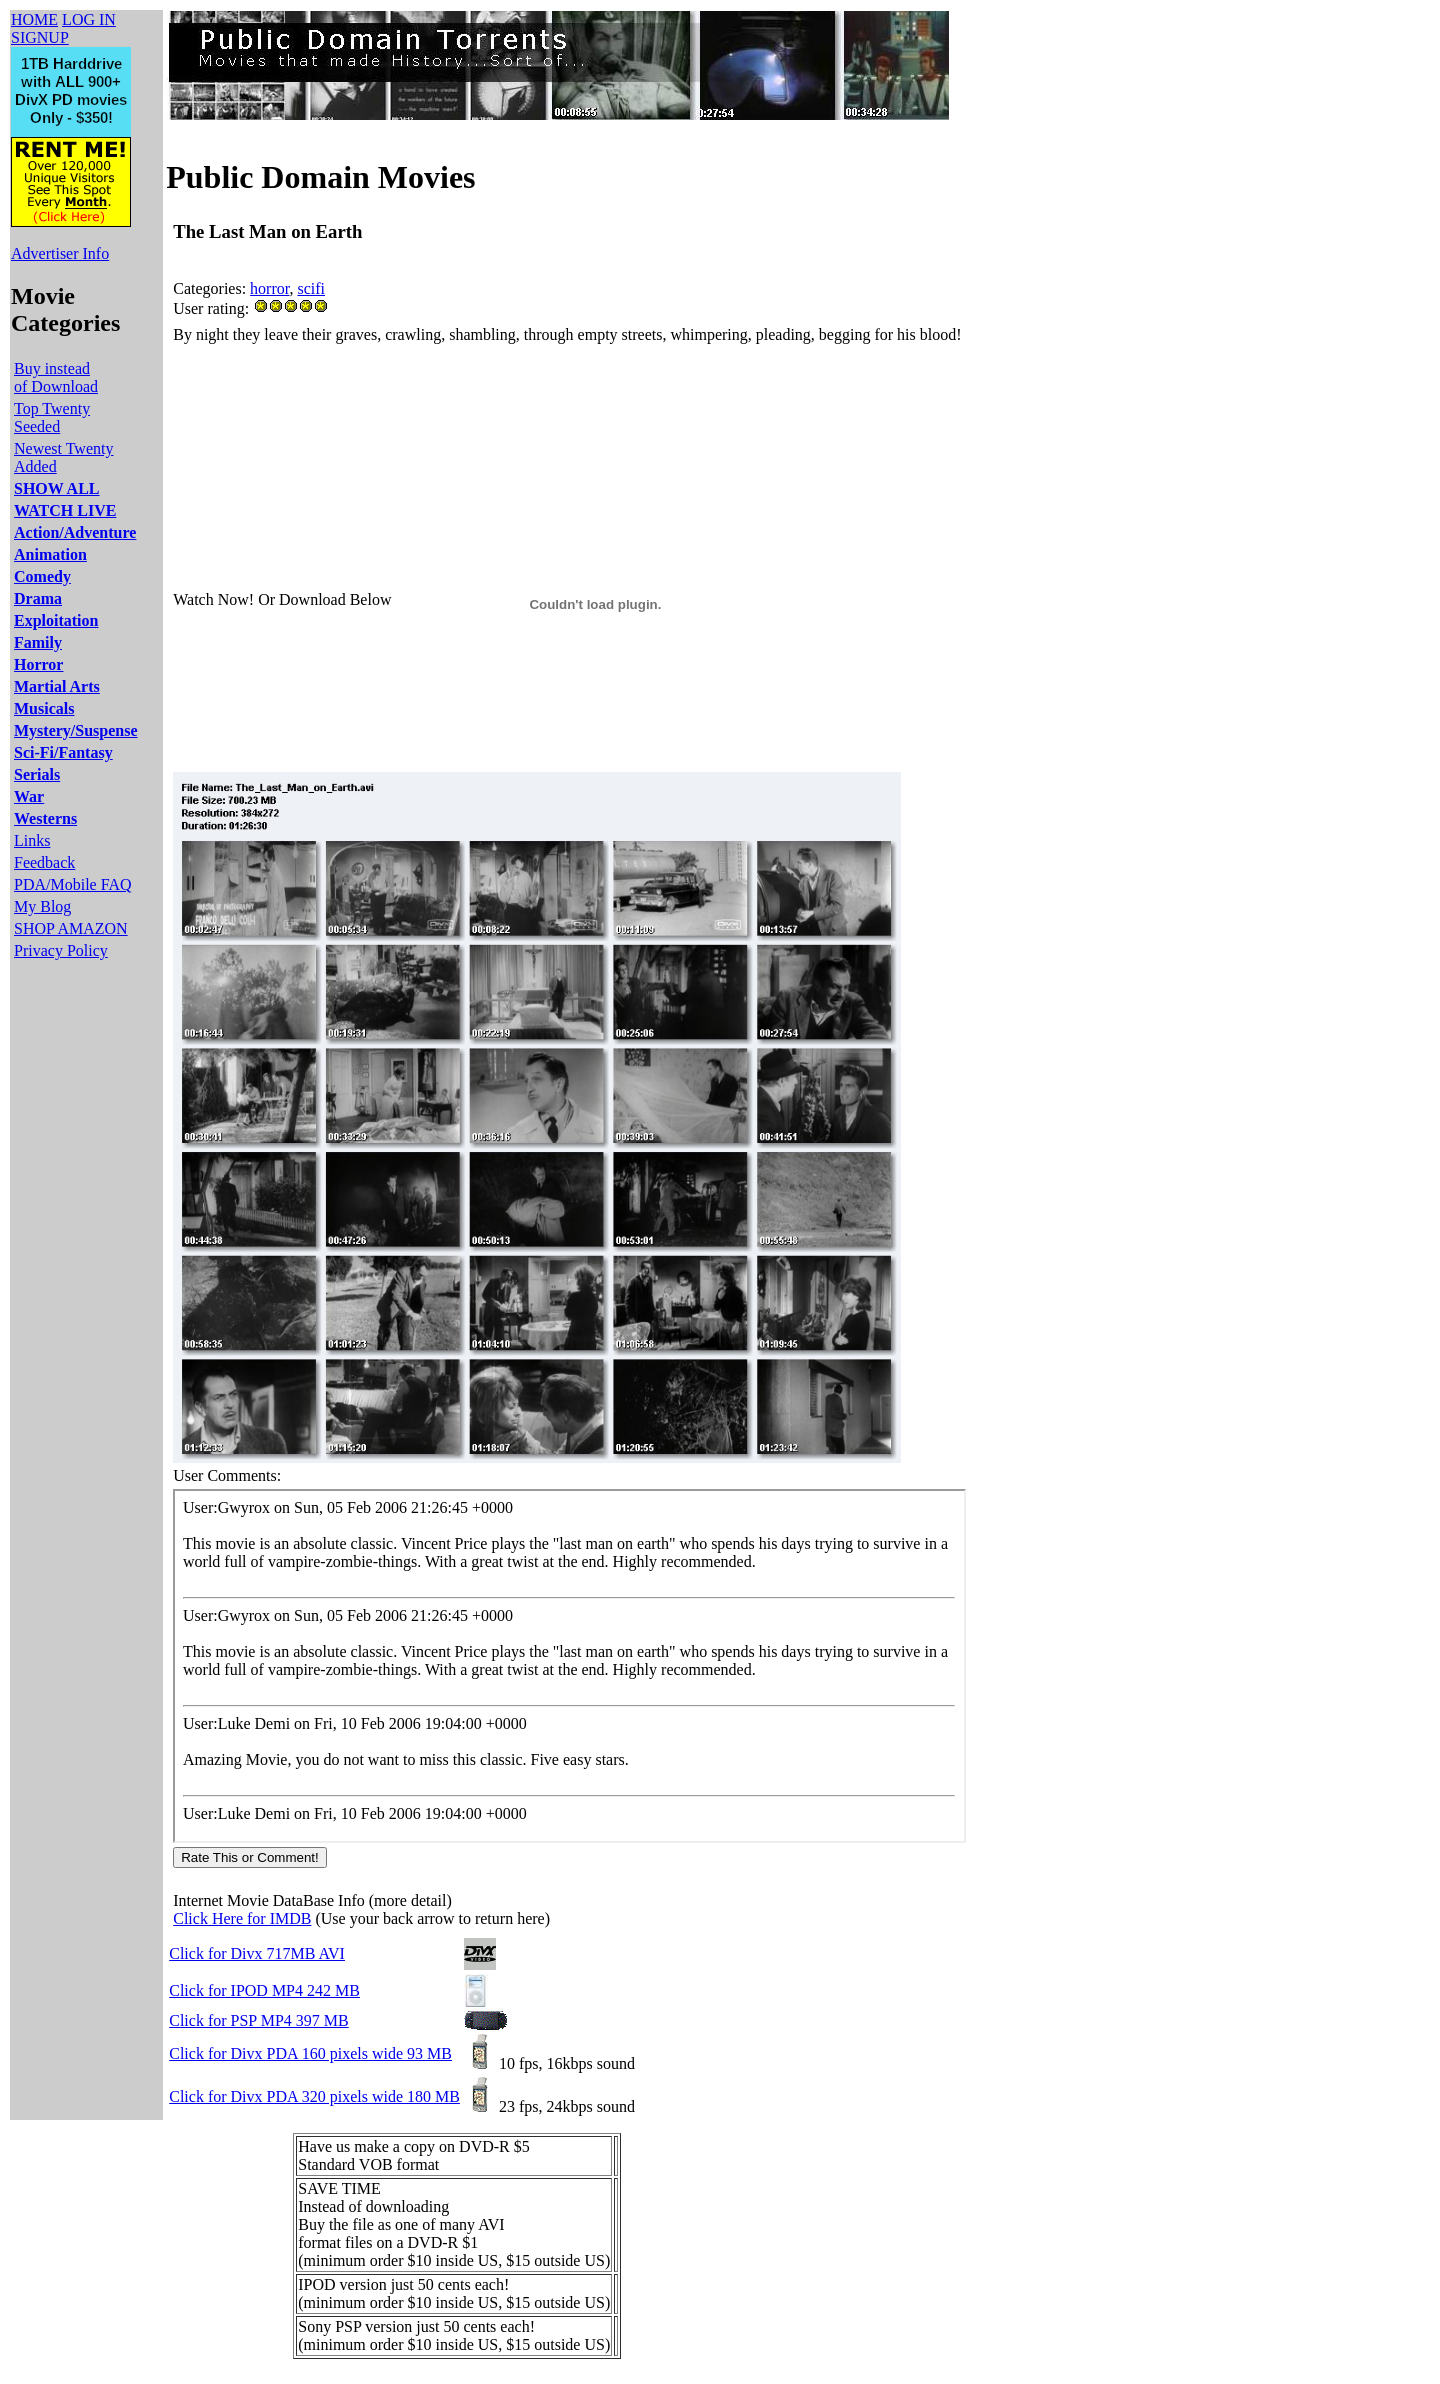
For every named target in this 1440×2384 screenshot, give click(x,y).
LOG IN (89, 19)
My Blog (42, 906)
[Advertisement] (537, 393)
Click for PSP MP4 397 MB (258, 2020)
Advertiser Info (60, 253)
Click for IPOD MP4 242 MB (264, 1990)
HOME (34, 19)
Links (32, 840)
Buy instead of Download (56, 377)
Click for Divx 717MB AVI (257, 1953)
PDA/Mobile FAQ (73, 884)
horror (269, 288)
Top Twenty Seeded (52, 417)
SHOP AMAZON (71, 928)
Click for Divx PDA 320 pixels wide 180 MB (314, 2096)
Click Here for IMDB (242, 1918)
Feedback (44, 862)
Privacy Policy (61, 950)
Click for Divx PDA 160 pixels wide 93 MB (310, 2053)
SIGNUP (40, 37)
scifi (311, 288)
